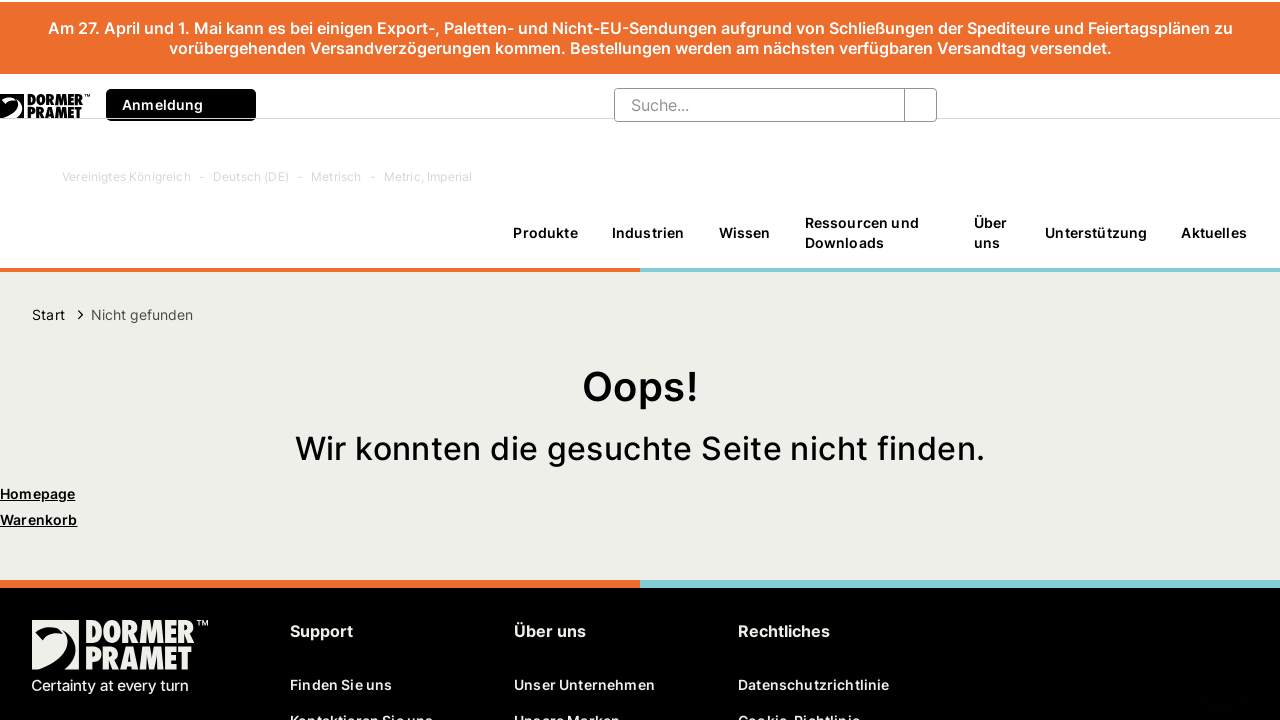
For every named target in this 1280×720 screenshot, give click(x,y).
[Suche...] (743, 105)
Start (48, 314)
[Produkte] (545, 233)
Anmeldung (181, 105)
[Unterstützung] (1096, 233)
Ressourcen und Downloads (862, 232)
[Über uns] (992, 233)
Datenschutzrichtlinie (814, 684)
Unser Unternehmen (584, 684)
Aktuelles (1214, 232)
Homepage (37, 493)
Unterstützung (1096, 232)
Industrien (648, 232)
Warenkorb (39, 519)
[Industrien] (648, 233)
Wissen (745, 232)
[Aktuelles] (1214, 233)
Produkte (545, 232)
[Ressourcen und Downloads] (872, 233)
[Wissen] (745, 233)
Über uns (991, 232)
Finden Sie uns (341, 684)
